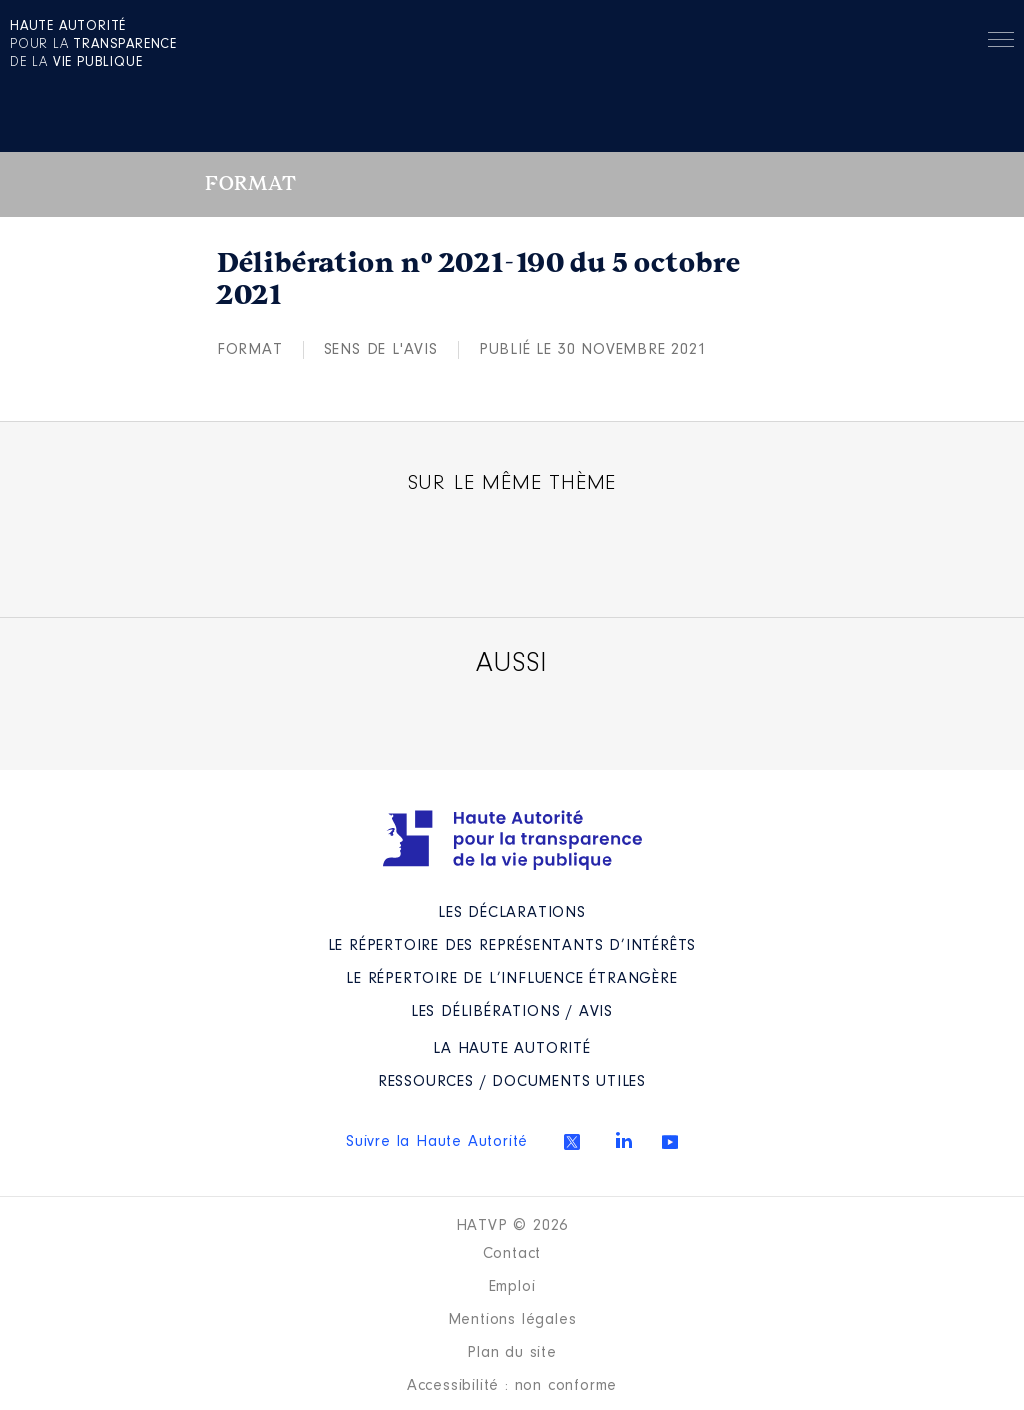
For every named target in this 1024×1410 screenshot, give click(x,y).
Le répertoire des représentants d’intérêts (512, 946)
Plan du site (512, 1353)
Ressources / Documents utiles (512, 1082)
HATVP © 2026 (512, 1226)
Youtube (670, 1142)
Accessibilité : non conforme (512, 1386)
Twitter (572, 1142)
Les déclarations (512, 913)
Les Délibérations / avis (512, 1012)
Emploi (512, 1287)
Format (250, 350)
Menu (1001, 43)
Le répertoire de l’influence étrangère (511, 979)
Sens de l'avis (381, 350)
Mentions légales (512, 1320)
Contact (512, 1254)
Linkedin (624, 1140)
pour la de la (93, 45)
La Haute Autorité (512, 1049)
